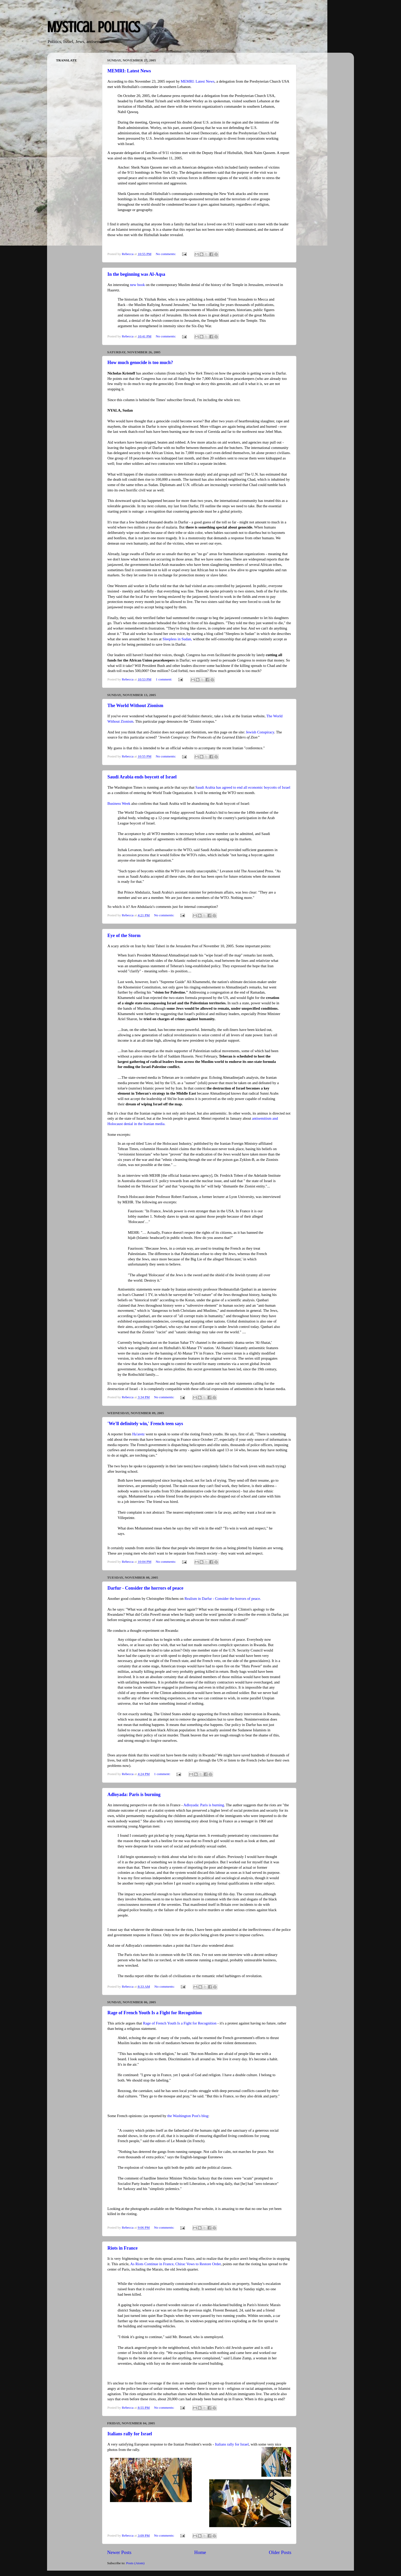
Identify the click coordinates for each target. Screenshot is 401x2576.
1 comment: (164, 679)
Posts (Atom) (135, 2563)
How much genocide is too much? (140, 362)
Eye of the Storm (123, 935)
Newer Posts (119, 2552)
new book (137, 285)
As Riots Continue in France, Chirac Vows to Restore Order (175, 2264)
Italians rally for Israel (129, 2433)
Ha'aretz (138, 1434)
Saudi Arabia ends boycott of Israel (142, 776)
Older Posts (280, 2552)
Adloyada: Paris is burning (134, 1794)
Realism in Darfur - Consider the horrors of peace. (222, 1599)
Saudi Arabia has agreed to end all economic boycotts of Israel (242, 787)
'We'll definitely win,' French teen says (145, 1423)
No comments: (166, 254)
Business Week (118, 803)
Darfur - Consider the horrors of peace (145, 1588)
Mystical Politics (93, 27)
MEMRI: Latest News (129, 70)
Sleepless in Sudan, (177, 639)
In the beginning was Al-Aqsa (136, 274)
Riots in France (122, 2248)
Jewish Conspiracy (260, 732)
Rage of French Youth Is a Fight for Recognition (154, 2012)
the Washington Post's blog (187, 2116)
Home (200, 2552)
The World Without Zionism (135, 705)
